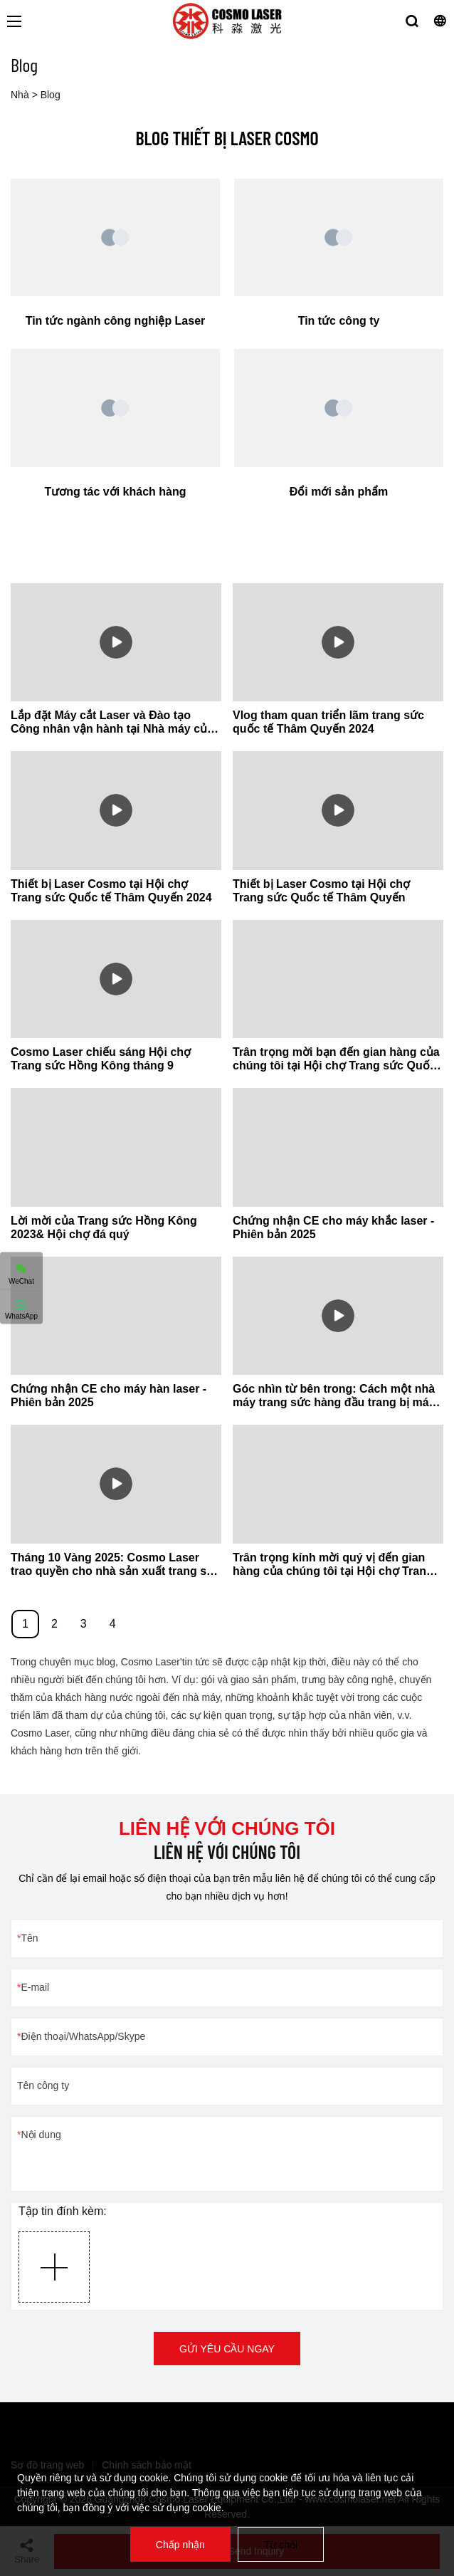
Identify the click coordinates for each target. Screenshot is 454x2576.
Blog (50, 94)
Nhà (20, 94)
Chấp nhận (180, 2544)
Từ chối (280, 2544)
